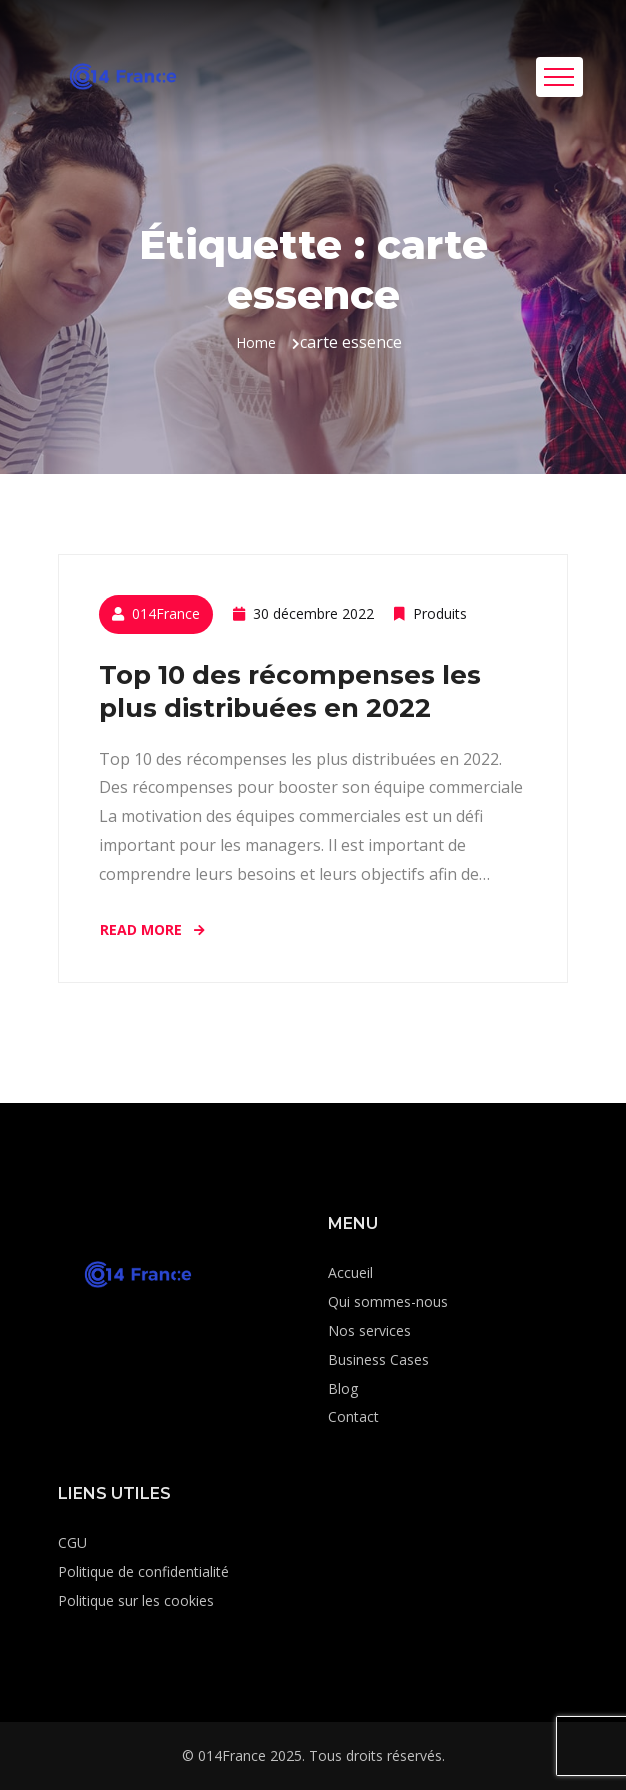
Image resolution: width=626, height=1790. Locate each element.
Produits (440, 613)
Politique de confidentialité (143, 1571)
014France (166, 613)
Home (256, 342)
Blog (343, 1388)
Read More (153, 929)
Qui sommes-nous (388, 1301)
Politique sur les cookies (136, 1600)
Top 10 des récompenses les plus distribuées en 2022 (290, 691)
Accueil (350, 1272)
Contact (353, 1416)
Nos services (369, 1330)
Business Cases (378, 1359)
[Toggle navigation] (559, 77)
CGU (72, 1542)
